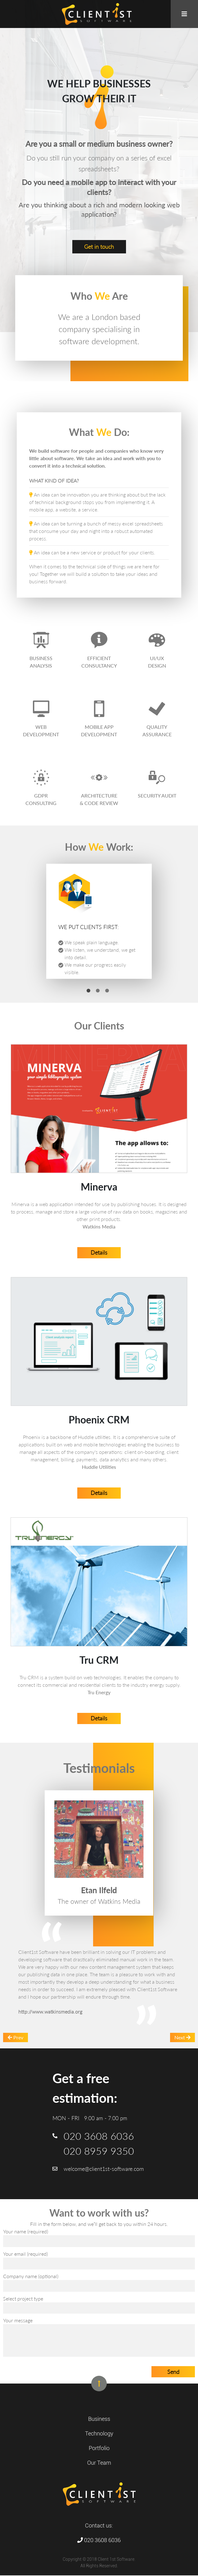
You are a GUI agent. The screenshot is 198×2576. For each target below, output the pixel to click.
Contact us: (99, 2526)
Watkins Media (99, 1226)
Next (182, 2038)
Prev (15, 2038)
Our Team (99, 2463)
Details (99, 1252)
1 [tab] (88, 990)
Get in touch (99, 246)
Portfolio (99, 2448)
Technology (99, 2434)
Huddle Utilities (99, 1467)
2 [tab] (98, 990)
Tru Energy (99, 1692)
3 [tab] (107, 990)
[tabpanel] (99, 921)
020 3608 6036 (99, 2540)
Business (99, 2419)
